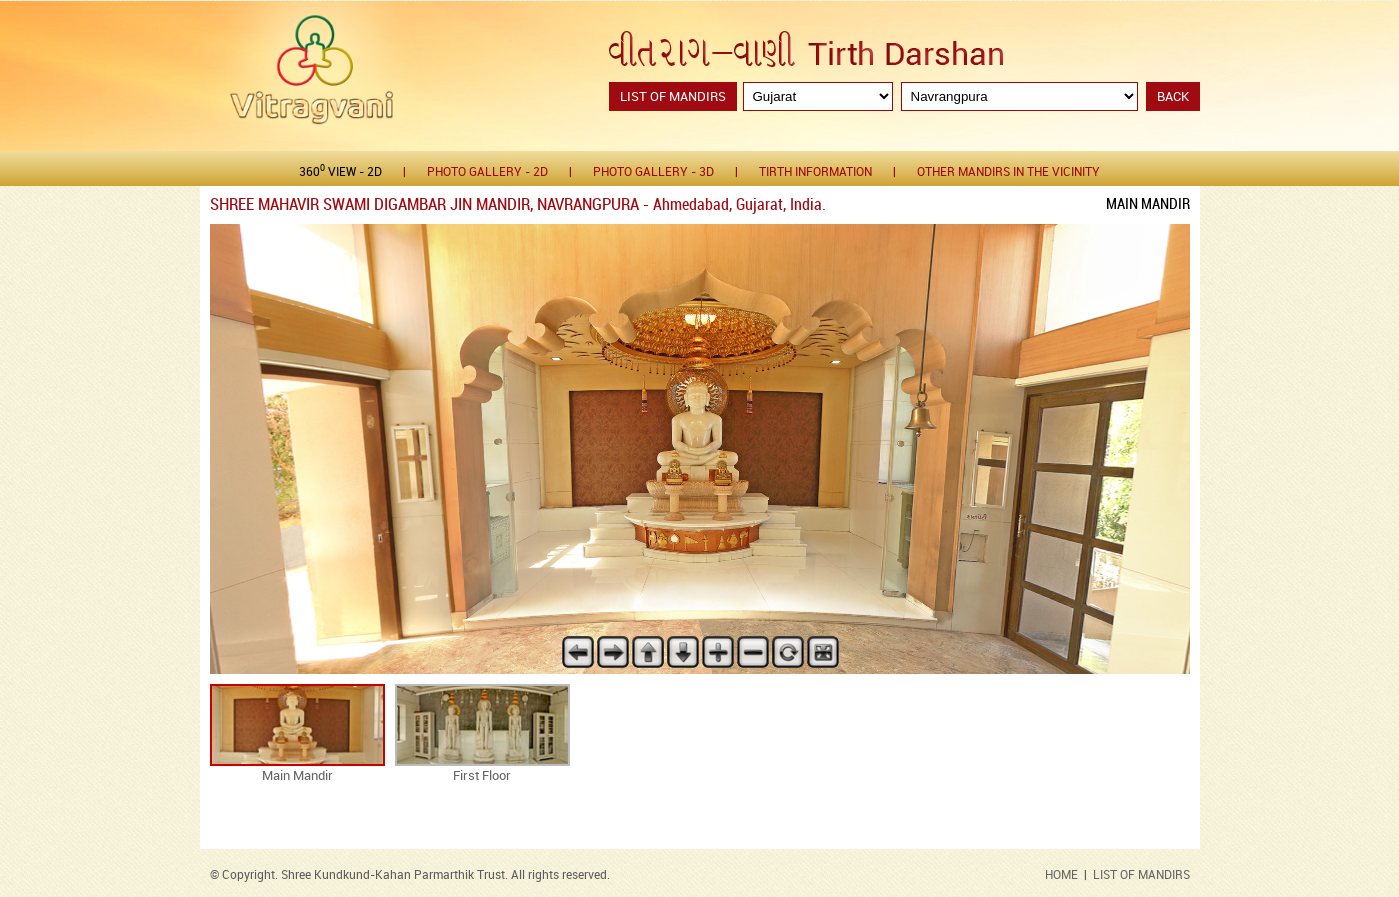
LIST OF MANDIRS (1141, 875)
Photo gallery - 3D (653, 172)
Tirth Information (815, 172)
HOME (1061, 875)
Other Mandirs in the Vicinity (1008, 172)
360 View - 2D (340, 171)
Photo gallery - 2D (487, 172)
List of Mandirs (673, 97)
